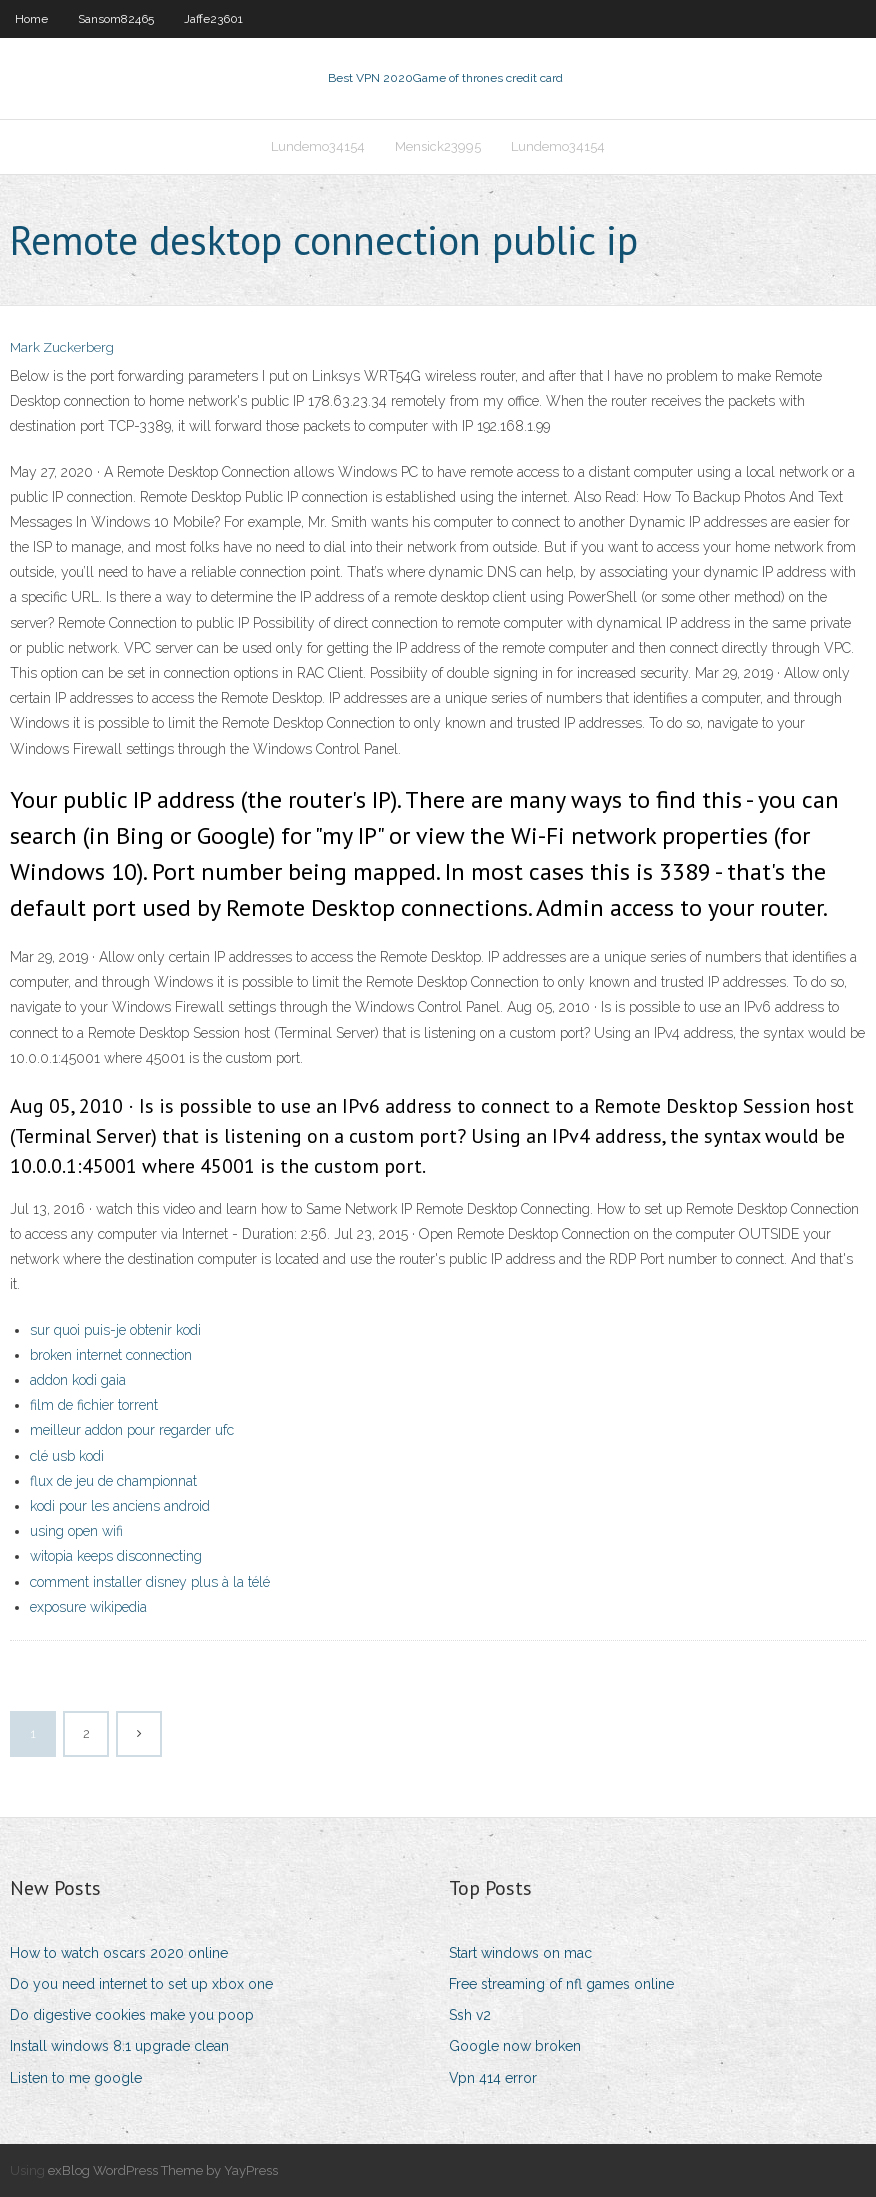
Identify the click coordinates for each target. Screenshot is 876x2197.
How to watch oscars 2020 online (119, 1953)
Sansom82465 (116, 19)
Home (31, 19)
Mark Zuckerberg (62, 347)
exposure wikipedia (88, 1607)
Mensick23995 (438, 146)
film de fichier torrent (94, 1405)
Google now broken (515, 2046)
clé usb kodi (67, 1456)
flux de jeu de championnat (113, 1481)
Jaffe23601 (213, 19)
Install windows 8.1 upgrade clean (119, 2046)
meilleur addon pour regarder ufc (132, 1430)
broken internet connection (111, 1355)
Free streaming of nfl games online (561, 1984)
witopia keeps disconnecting (116, 1556)
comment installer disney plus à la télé (150, 1582)
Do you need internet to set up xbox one (141, 1984)
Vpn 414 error (493, 2078)
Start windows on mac (520, 1953)
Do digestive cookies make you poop (132, 2015)
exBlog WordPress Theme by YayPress (163, 2170)
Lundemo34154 (318, 146)
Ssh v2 (470, 2015)
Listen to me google (76, 2078)
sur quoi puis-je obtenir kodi (115, 1330)
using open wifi (76, 1531)
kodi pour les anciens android (120, 1506)
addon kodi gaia (78, 1380)
